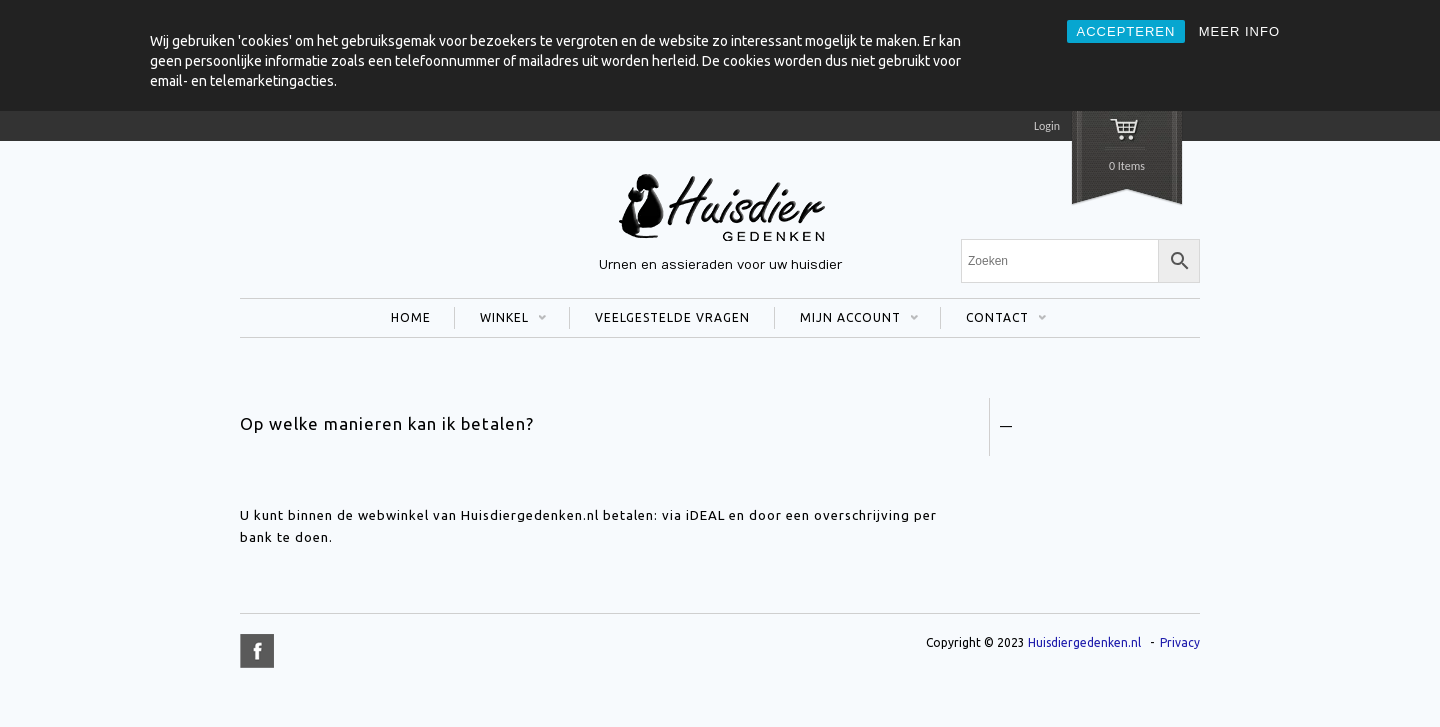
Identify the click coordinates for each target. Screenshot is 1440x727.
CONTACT (993, 320)
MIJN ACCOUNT (846, 320)
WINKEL (500, 320)
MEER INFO (1239, 31)
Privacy (1180, 642)
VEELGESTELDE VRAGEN (672, 317)
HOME (411, 317)
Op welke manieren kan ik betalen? (387, 423)
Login (1047, 126)
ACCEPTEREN (1126, 31)
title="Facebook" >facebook (257, 651)
